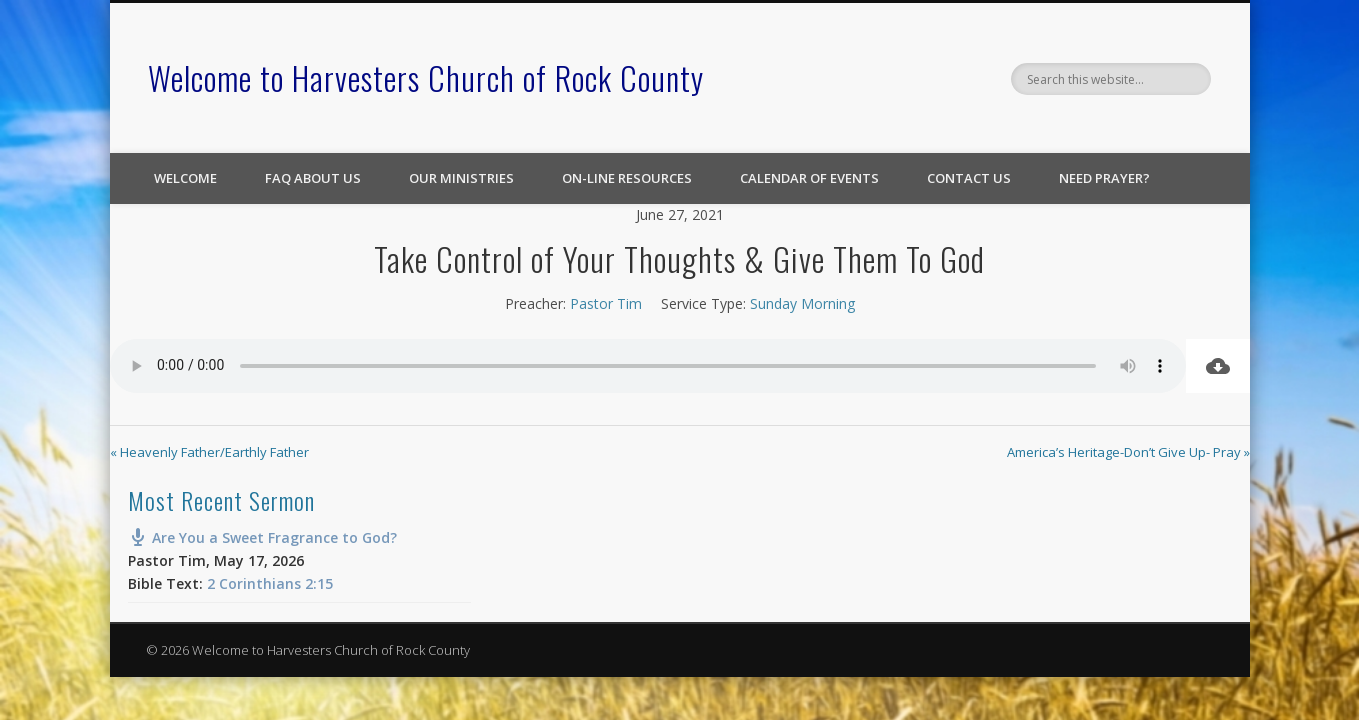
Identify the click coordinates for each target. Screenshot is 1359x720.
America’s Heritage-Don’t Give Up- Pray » (1128, 452)
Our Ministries (461, 178)
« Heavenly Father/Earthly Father (209, 452)
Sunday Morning (802, 303)
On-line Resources (627, 178)
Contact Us (969, 178)
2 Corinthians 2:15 (270, 583)
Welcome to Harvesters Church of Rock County (426, 77)
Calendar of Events (809, 178)
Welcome (185, 178)
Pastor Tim (606, 303)
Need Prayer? (1104, 178)
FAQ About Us (313, 178)
